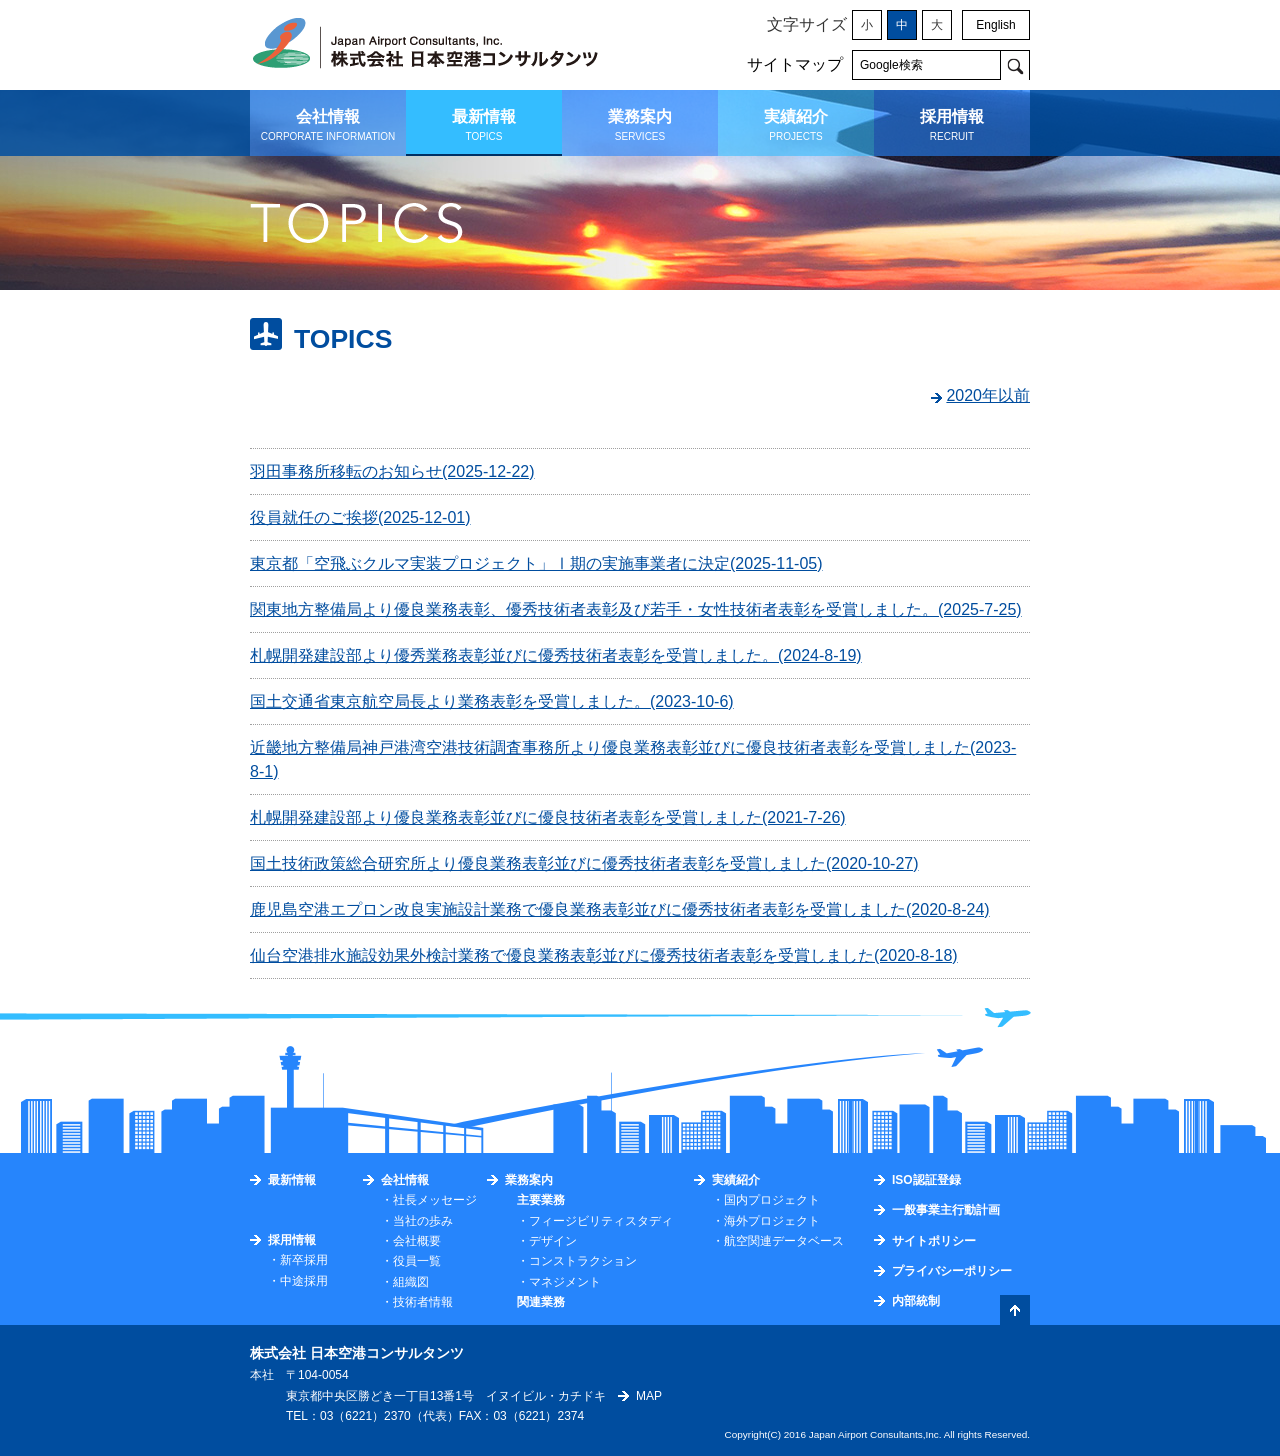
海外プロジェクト (772, 1221)
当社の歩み (423, 1221)
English (995, 25)
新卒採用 (304, 1260)
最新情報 (292, 1180)
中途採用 (304, 1281)
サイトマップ (795, 64)
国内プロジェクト (772, 1200)
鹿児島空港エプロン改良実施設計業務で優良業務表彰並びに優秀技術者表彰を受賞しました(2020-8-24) (620, 909)
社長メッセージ (435, 1200)
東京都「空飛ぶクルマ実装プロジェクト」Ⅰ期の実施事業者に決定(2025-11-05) (536, 563)
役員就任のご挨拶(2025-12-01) (360, 517)
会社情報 (405, 1180)
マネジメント (565, 1282)
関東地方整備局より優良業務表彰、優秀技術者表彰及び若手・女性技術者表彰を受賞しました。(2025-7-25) (636, 609)
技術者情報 (423, 1302)
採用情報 (292, 1240)
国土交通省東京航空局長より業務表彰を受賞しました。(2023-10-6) (492, 701)
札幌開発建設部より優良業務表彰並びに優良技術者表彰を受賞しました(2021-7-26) (548, 817)
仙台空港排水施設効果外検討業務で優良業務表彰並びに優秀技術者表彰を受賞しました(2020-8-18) (604, 955)
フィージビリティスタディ (601, 1221)
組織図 (411, 1282)
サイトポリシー (934, 1241)
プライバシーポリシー (952, 1271)
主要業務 (541, 1200)
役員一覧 (417, 1261)
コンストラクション (583, 1261)
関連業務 (541, 1302)
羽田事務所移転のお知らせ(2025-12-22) (392, 471)
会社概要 (417, 1241)
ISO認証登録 (926, 1180)
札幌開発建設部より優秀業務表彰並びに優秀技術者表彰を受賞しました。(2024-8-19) (556, 655)
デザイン (553, 1241)
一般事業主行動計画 (946, 1210)
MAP (649, 1396)
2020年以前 (988, 395)
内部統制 (916, 1301)
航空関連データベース (784, 1241)
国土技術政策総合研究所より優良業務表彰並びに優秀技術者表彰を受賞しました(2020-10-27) (584, 863)
